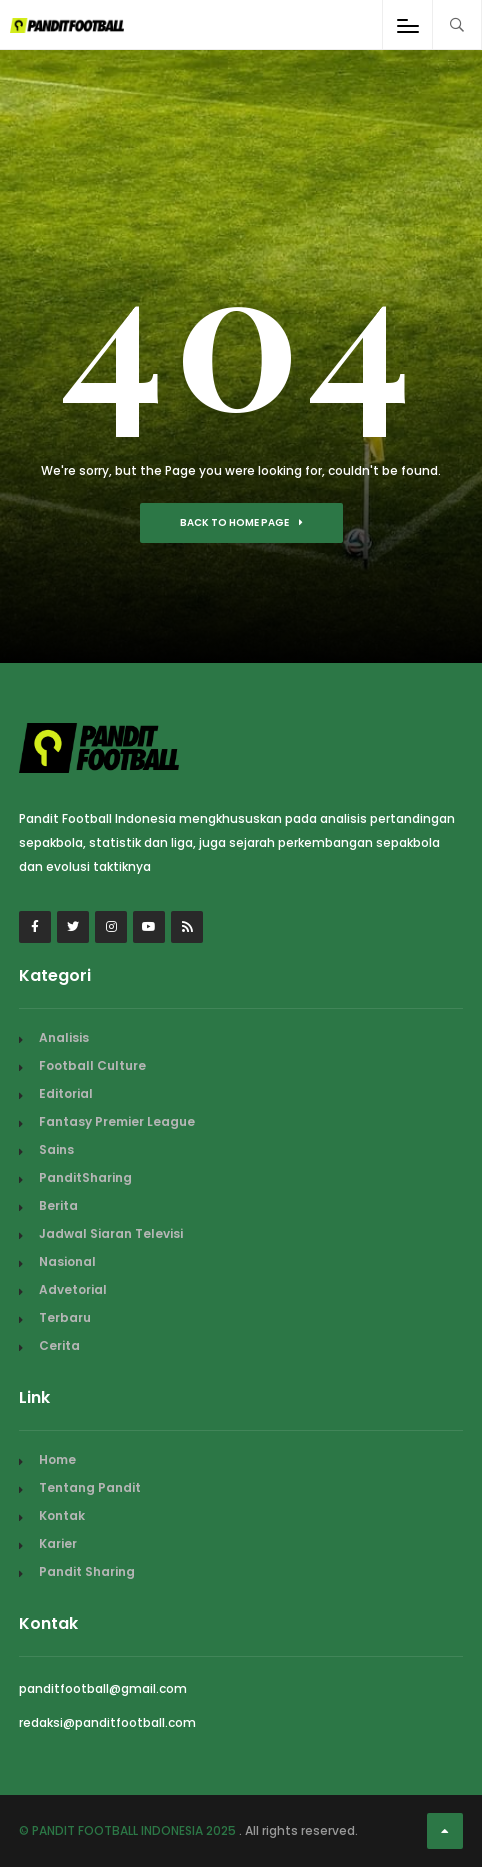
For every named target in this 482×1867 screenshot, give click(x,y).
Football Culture (92, 1065)
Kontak (62, 1515)
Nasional (67, 1261)
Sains (56, 1149)
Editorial (66, 1093)
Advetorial (73, 1289)
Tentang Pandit (90, 1487)
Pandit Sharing (87, 1571)
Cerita (59, 1345)
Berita (58, 1205)
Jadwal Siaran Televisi (111, 1233)
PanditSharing (85, 1177)
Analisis (64, 1037)
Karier (58, 1543)
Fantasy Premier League (117, 1121)
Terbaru (65, 1317)
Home (57, 1459)
